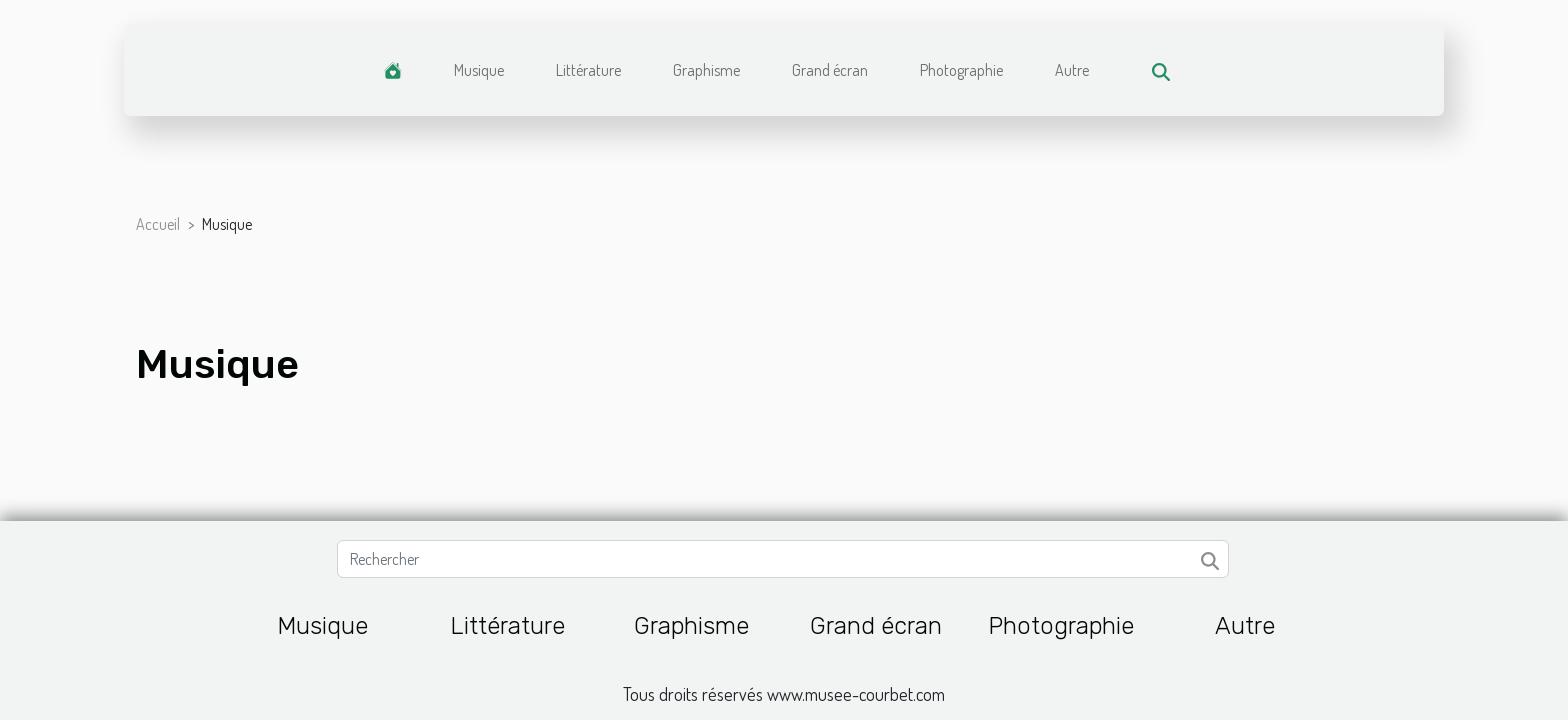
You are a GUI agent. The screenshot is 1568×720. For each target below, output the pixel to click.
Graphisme (706, 70)
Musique (479, 70)
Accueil (158, 224)
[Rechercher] (782, 559)
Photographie (961, 70)
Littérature (588, 70)
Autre (1072, 70)
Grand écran (830, 70)
